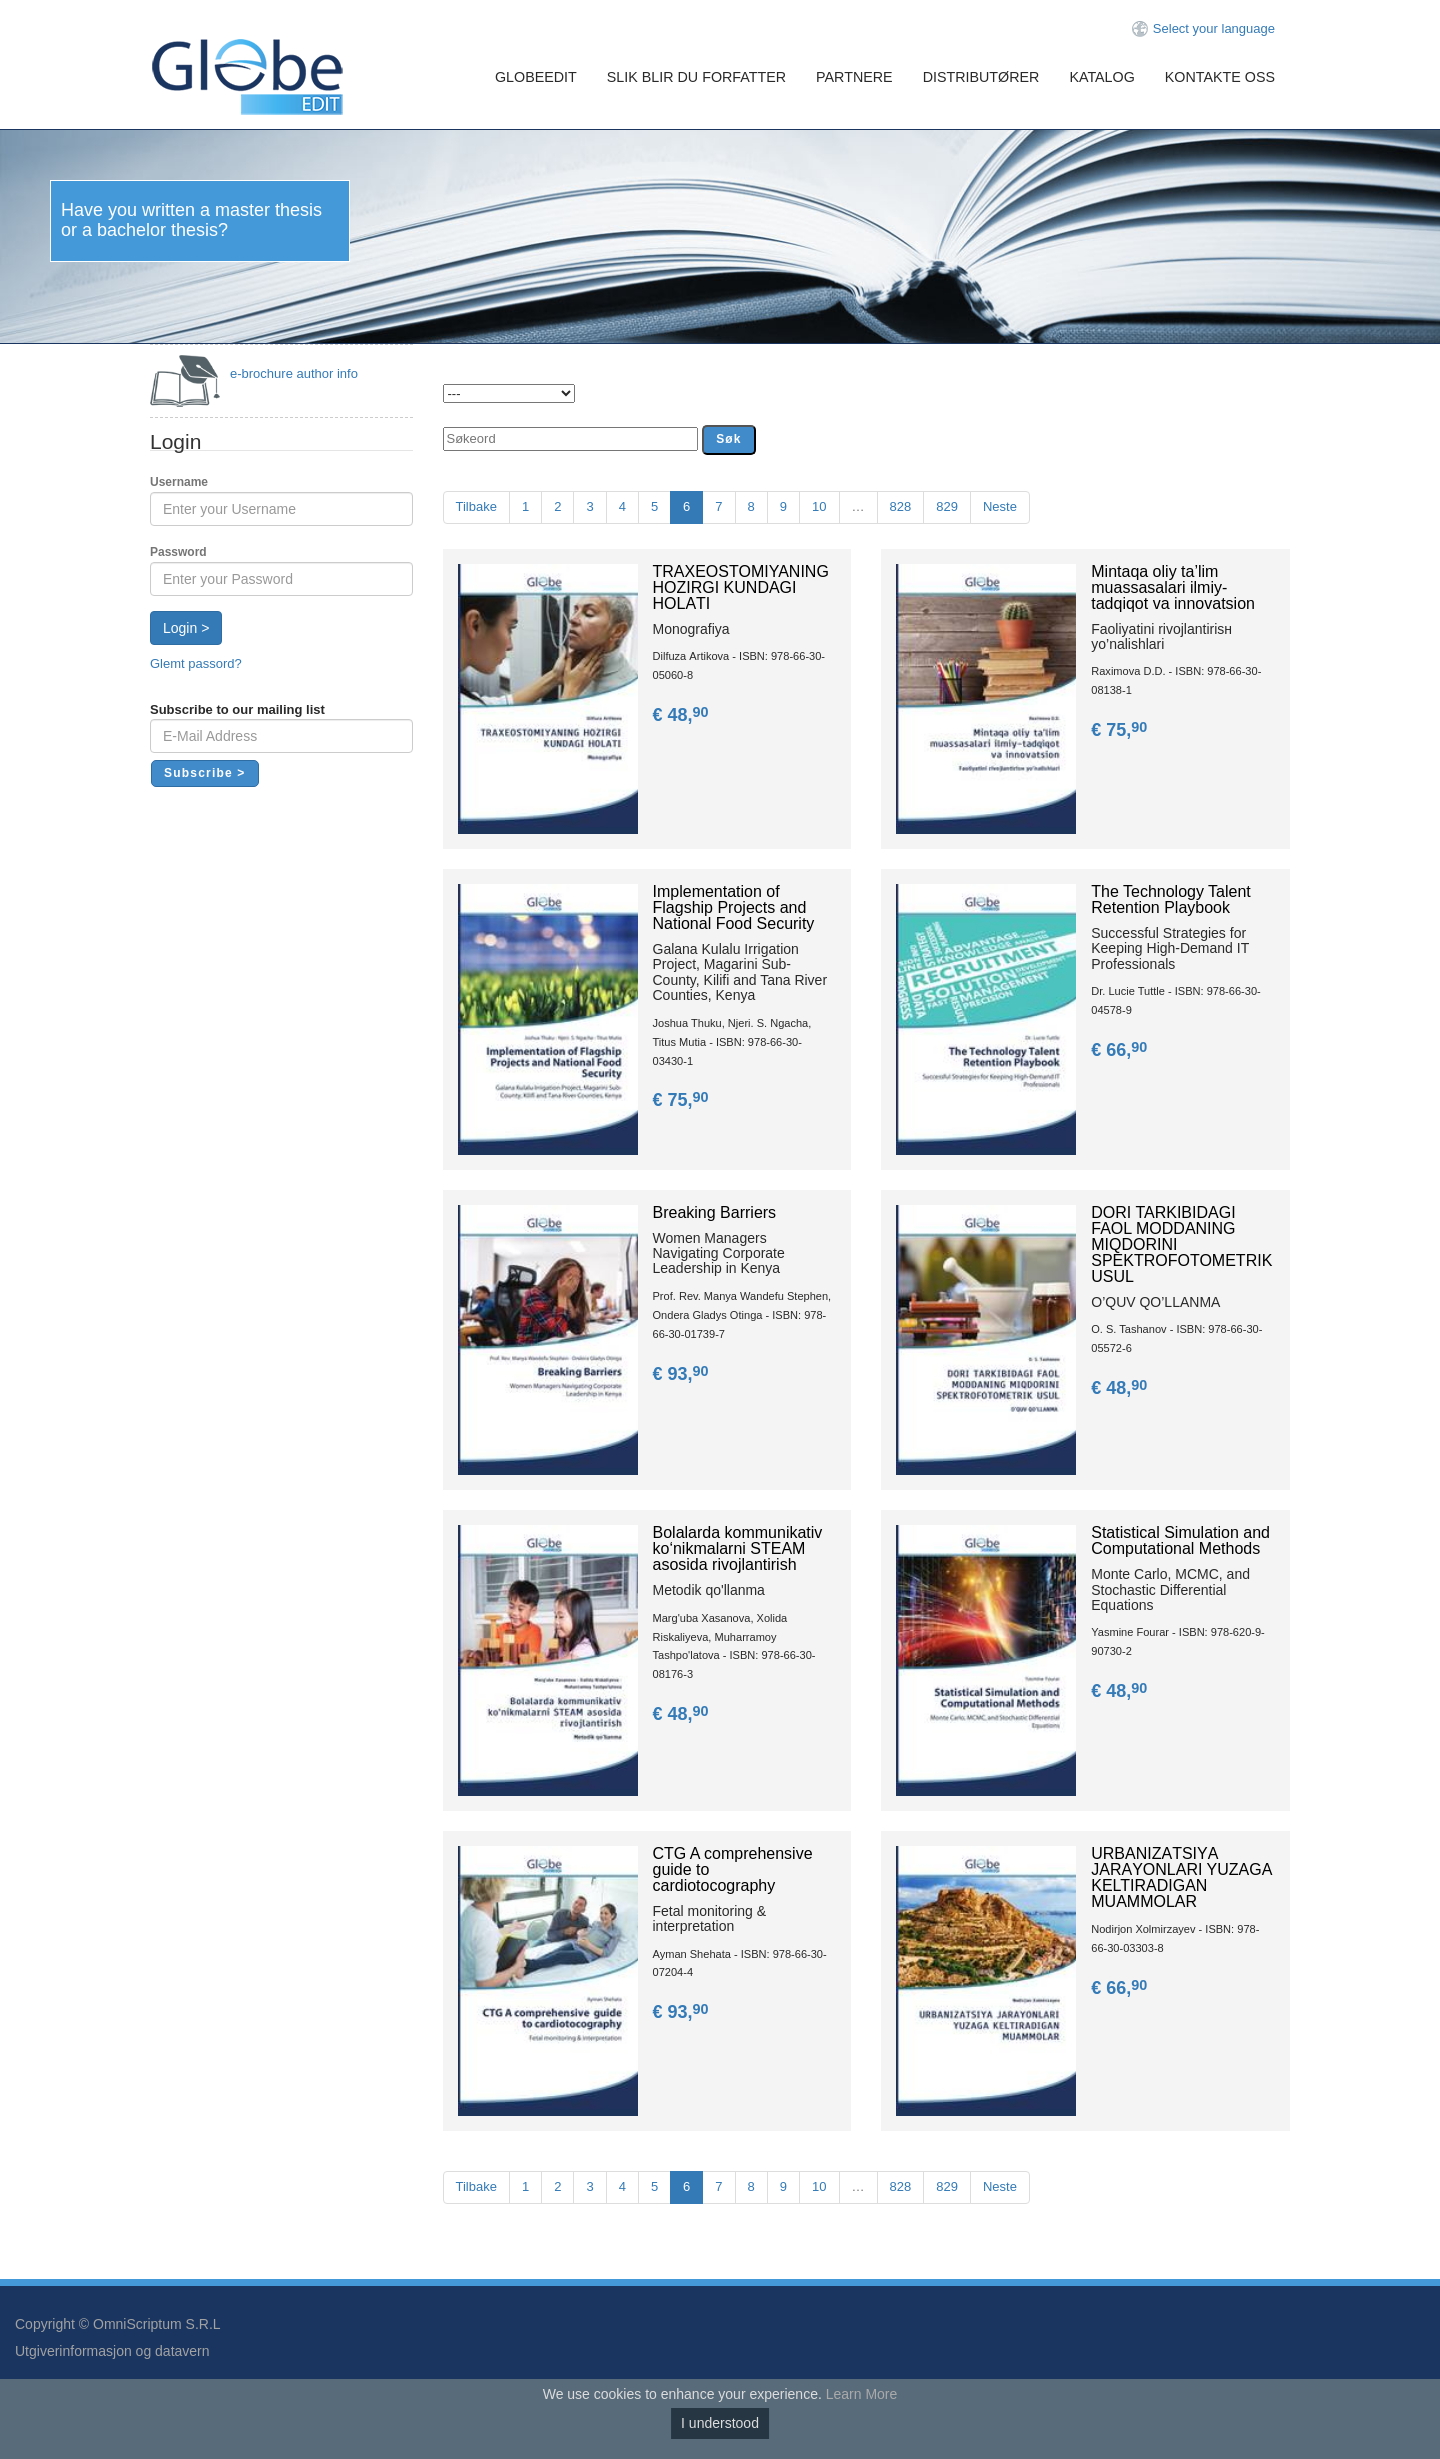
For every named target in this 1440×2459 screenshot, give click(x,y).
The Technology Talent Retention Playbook (1171, 899)
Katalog (1101, 77)
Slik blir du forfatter (696, 77)
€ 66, (1120, 1050)
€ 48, (682, 715)
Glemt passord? (196, 663)
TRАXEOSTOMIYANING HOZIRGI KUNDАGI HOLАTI (741, 587)
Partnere (854, 77)
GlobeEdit (536, 77)
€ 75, (1120, 730)
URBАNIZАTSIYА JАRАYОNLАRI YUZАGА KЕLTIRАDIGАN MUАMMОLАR (1181, 1877)
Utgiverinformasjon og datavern (112, 2351)
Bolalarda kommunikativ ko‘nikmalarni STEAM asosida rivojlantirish (738, 1548)
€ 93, (682, 1374)
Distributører (981, 77)
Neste (1000, 506)
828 (901, 506)
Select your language (1214, 28)
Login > (186, 628)
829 (947, 506)
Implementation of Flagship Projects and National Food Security (734, 907)
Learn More (862, 2394)
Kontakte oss (1220, 77)
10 (819, 506)
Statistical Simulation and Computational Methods (1180, 1540)
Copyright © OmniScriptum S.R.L (118, 2324)
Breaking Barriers (715, 1212)
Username (179, 482)
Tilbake (476, 506)
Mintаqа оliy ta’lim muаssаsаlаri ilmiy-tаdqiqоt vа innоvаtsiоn (1173, 587)
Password (178, 552)
